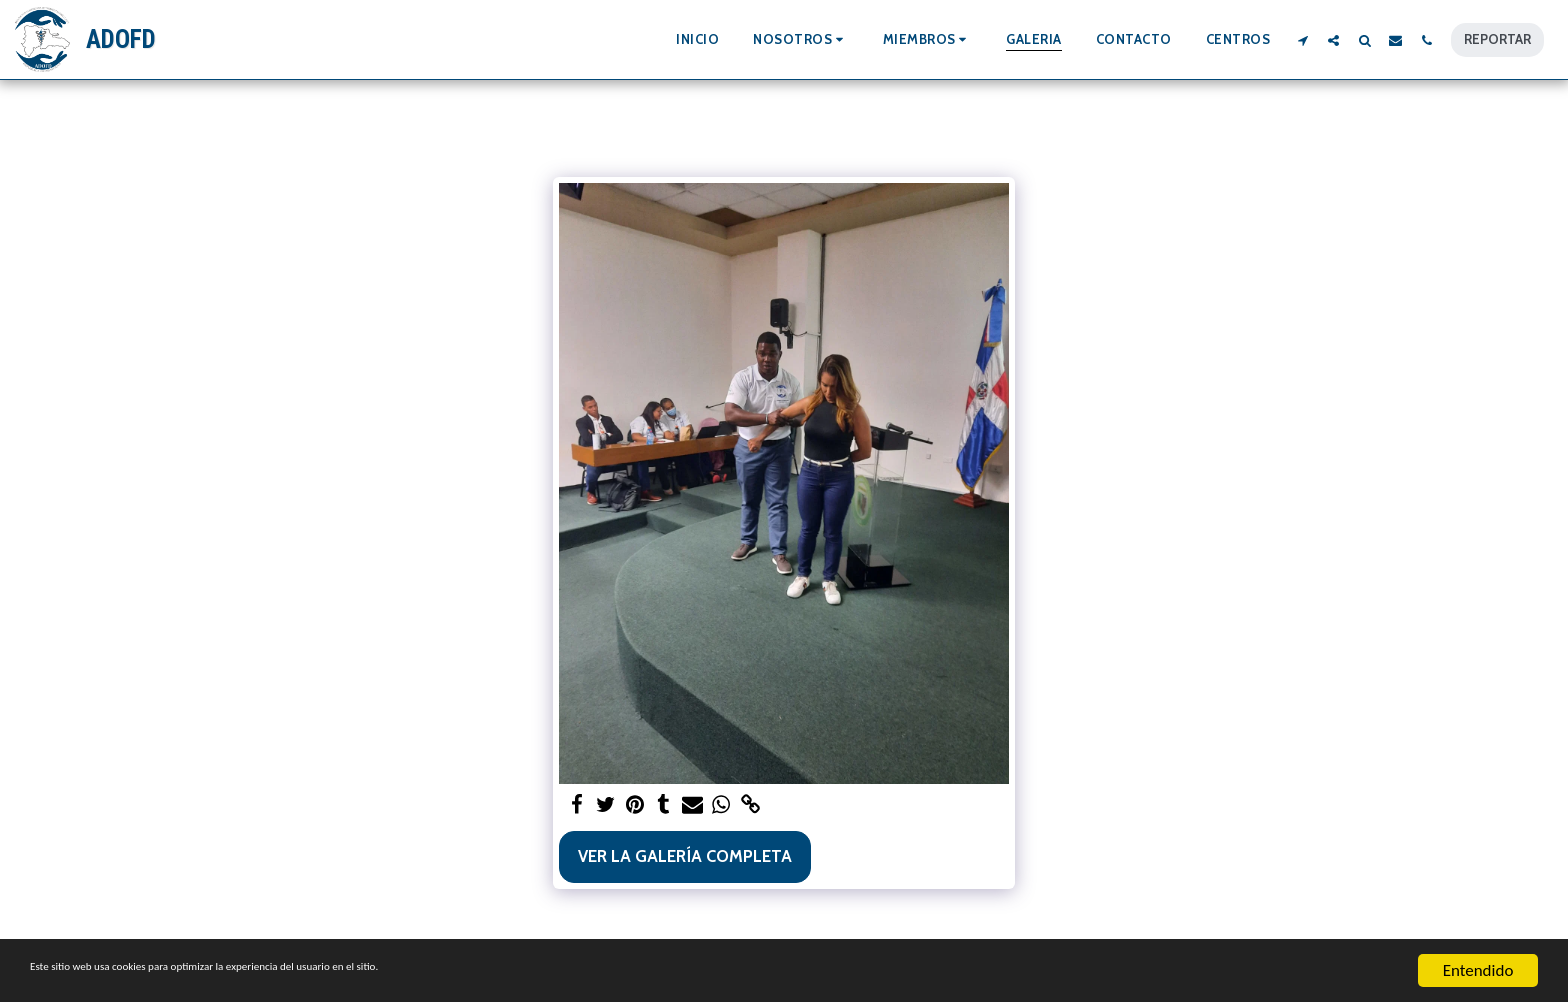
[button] (801, 40)
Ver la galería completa (685, 856)
